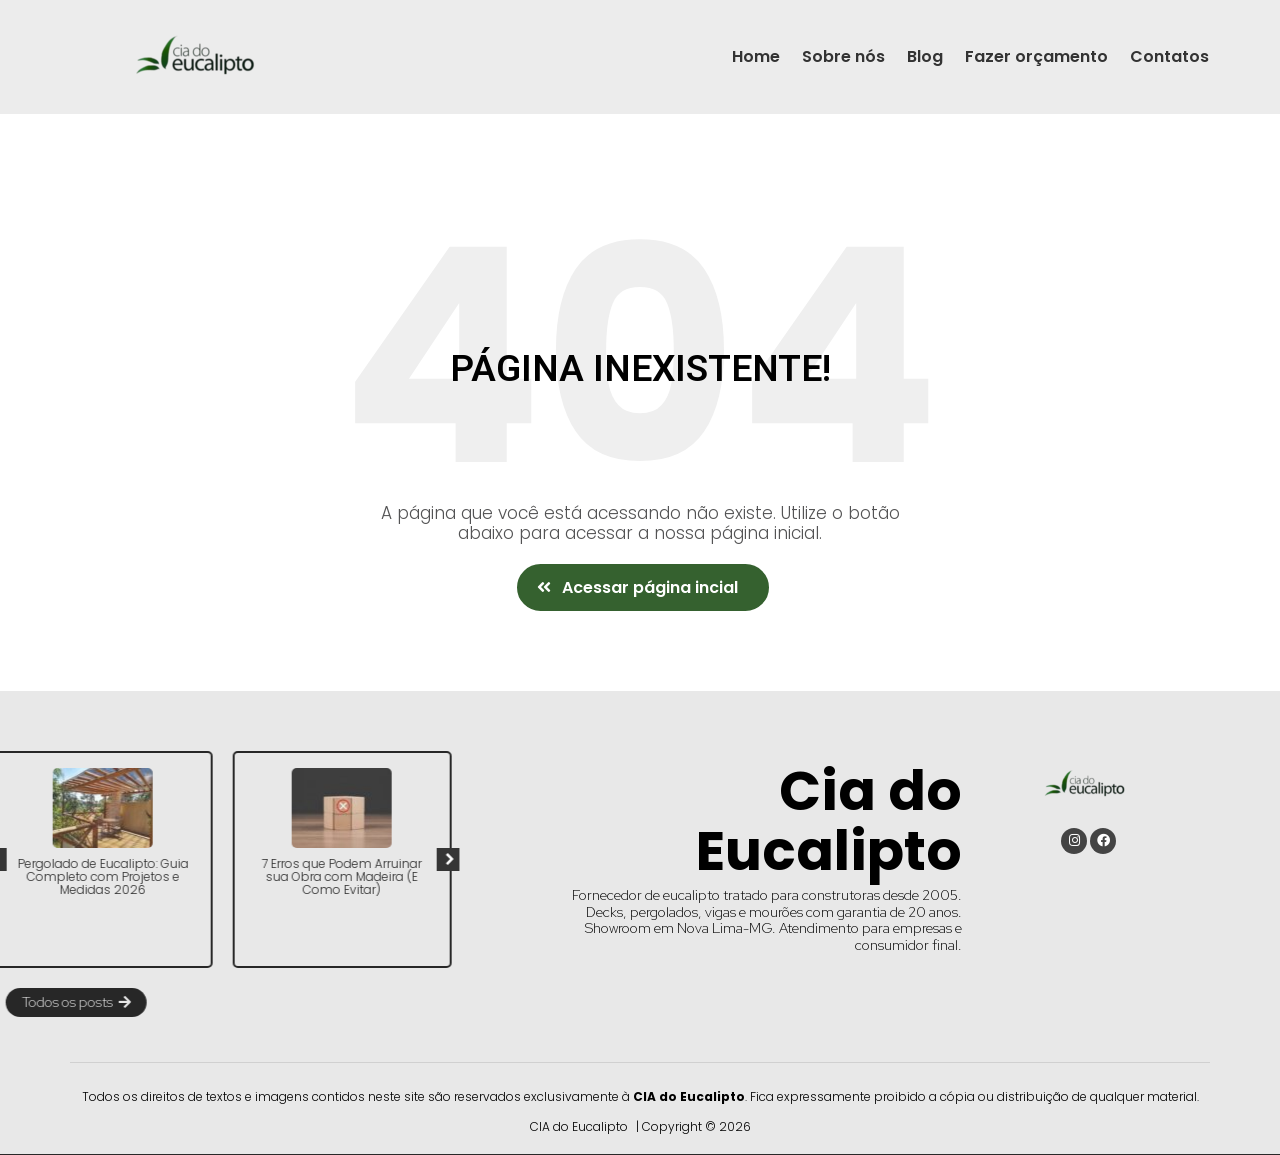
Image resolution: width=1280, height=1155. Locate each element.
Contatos (1169, 56)
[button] (643, 587)
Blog (925, 56)
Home (756, 56)
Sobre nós (843, 56)
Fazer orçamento (1036, 56)
